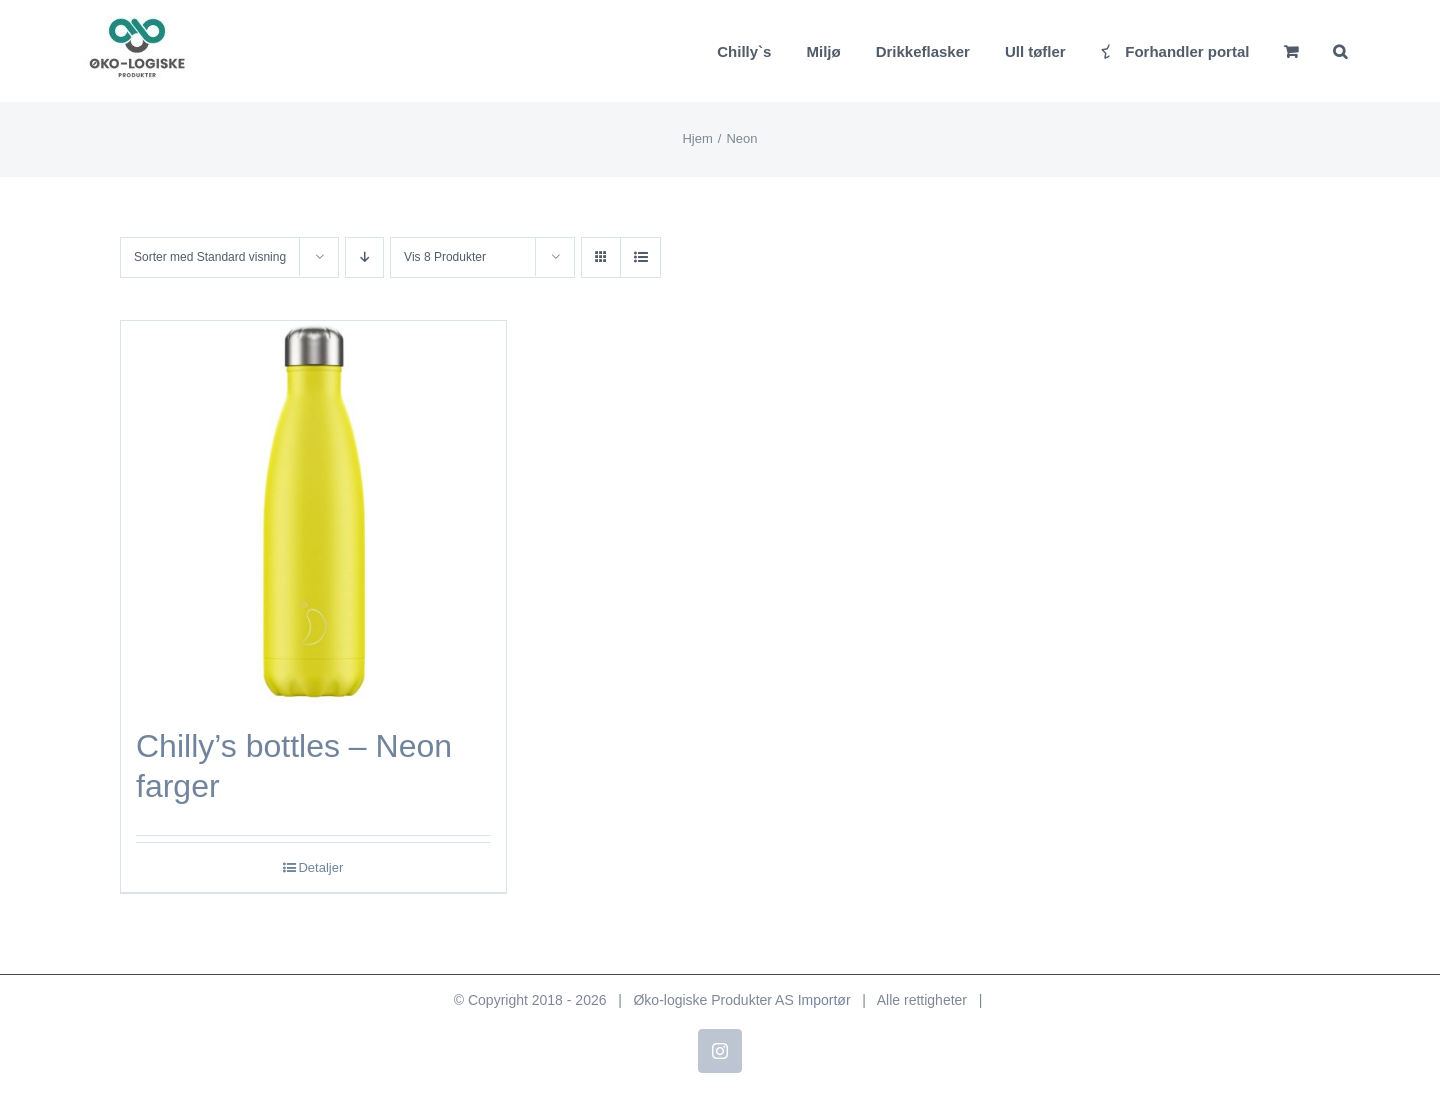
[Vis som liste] (640, 257)
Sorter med (210, 257)
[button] (1340, 51)
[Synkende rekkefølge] (364, 257)
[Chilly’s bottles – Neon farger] (313, 513)
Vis (445, 257)
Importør (824, 1000)
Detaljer (320, 867)
